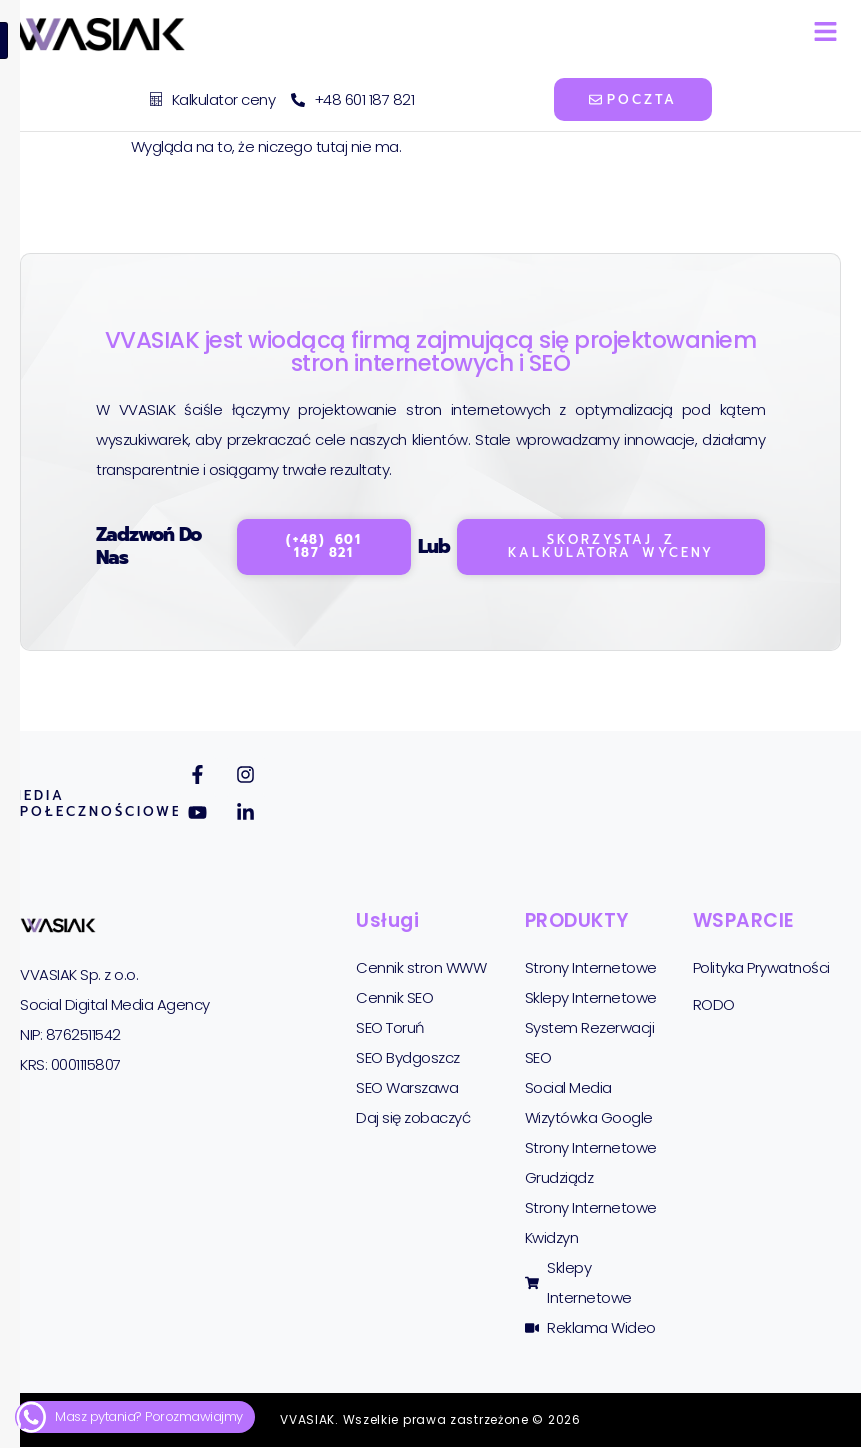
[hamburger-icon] (825, 34)
